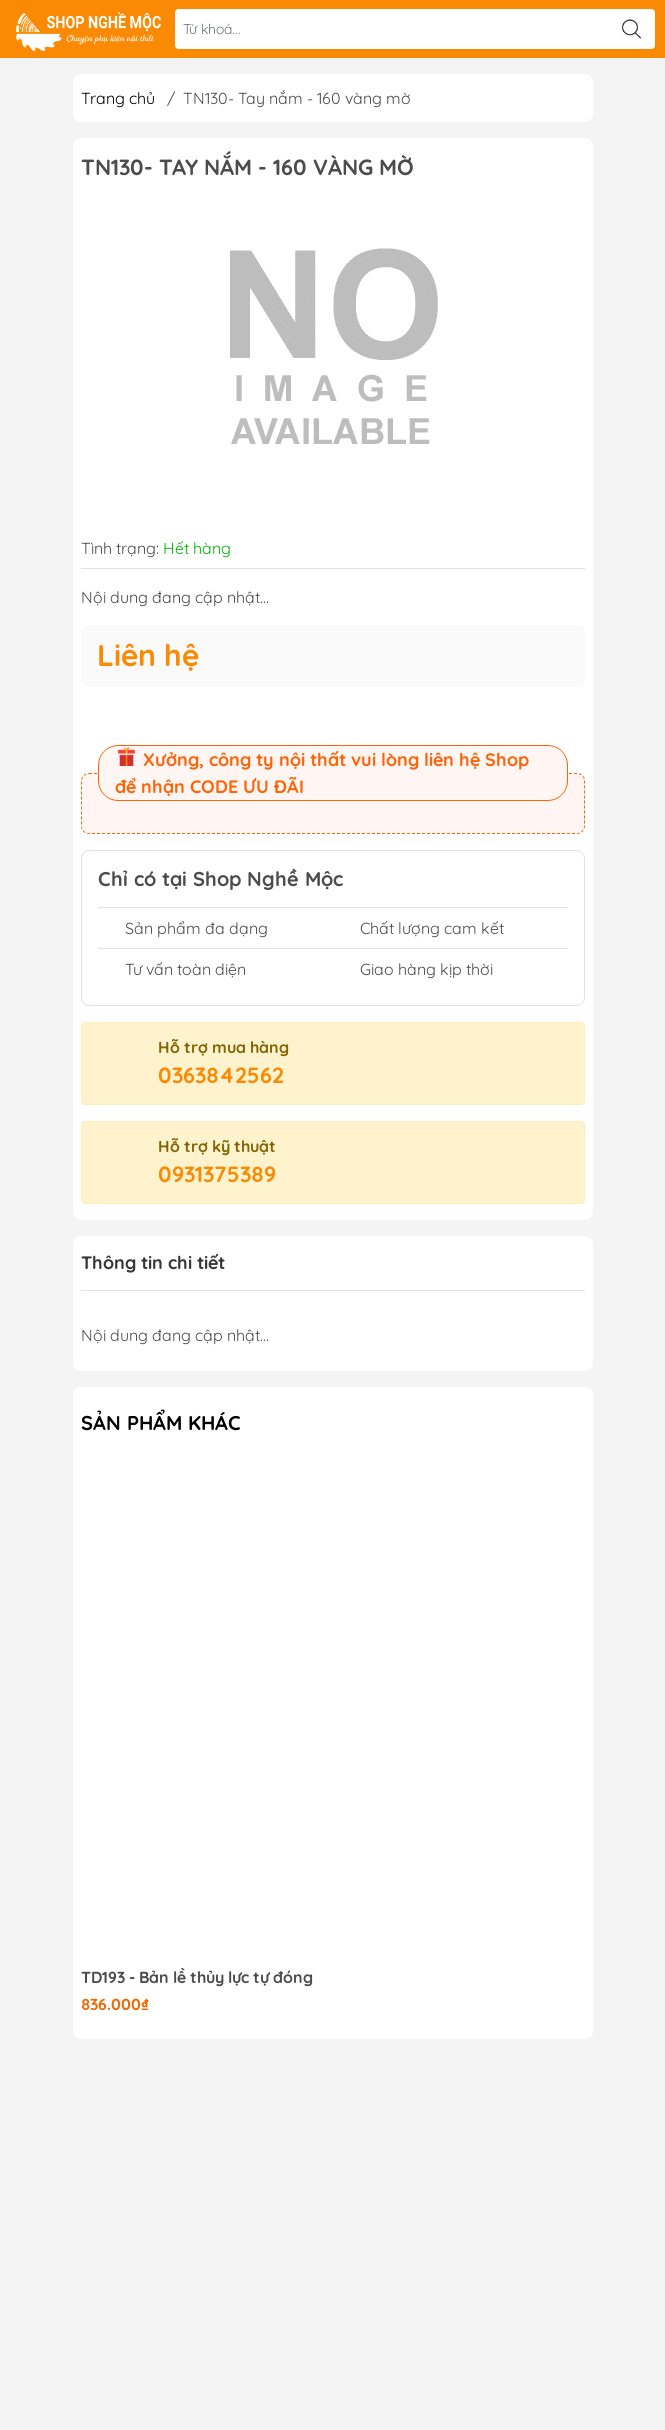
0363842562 (221, 1075)
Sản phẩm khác (161, 1422)
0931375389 (217, 1174)
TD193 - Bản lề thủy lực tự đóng (197, 1977)
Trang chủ (118, 98)
